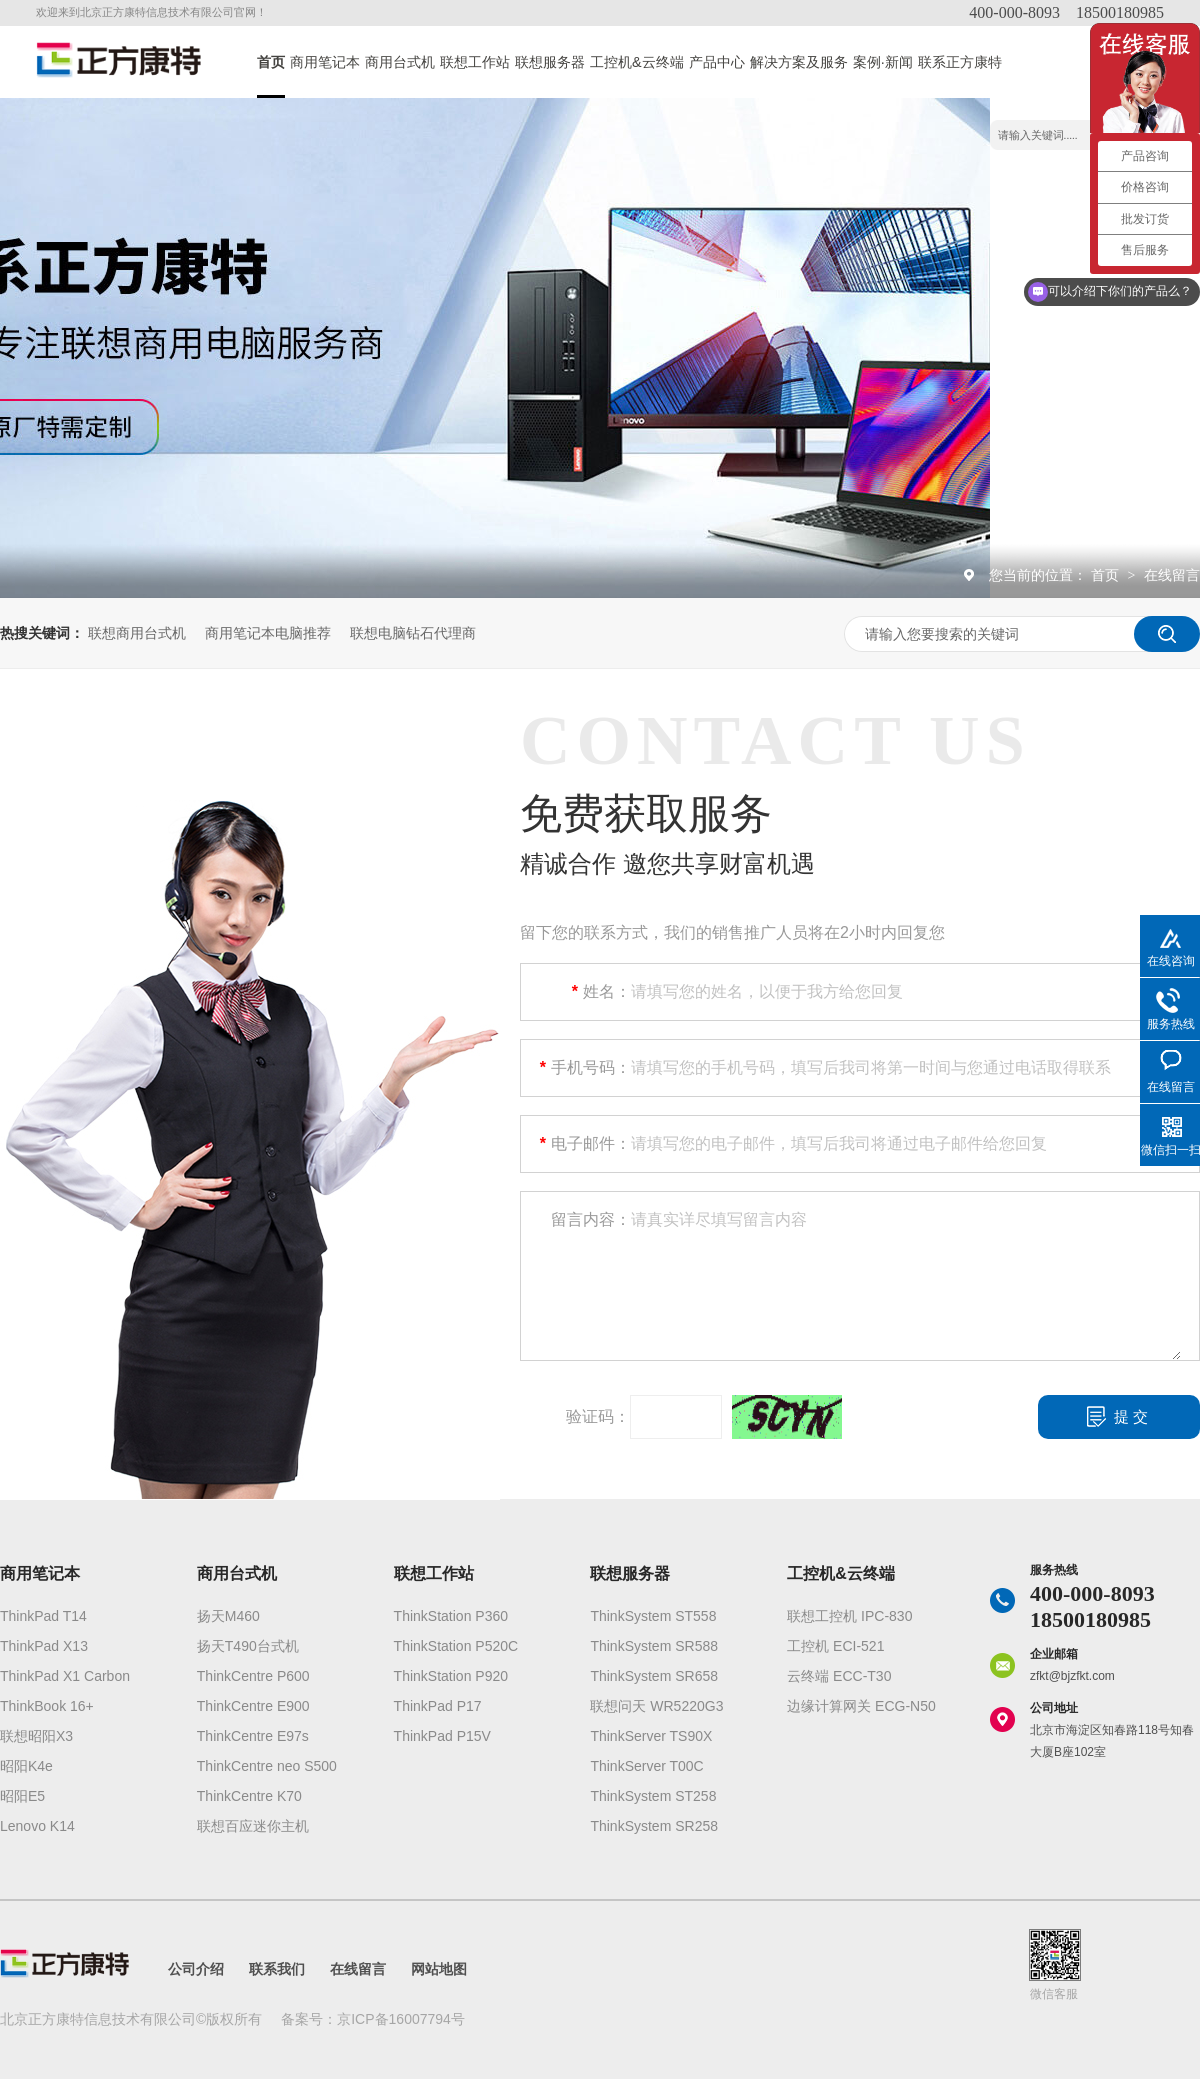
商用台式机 (400, 62)
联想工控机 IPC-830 (849, 1616)
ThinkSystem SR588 (654, 1646)
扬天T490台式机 (248, 1646)
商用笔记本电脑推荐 (268, 633)
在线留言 (1172, 575)
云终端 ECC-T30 (839, 1676)
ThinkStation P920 (451, 1676)
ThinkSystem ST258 (653, 1796)
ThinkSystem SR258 (654, 1826)
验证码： (598, 1416)
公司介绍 (196, 1969)
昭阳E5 (22, 1796)
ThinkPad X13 (44, 1646)
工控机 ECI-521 (835, 1646)
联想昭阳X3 (36, 1736)
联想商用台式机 (137, 633)
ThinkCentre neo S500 (267, 1766)
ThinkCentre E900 (253, 1706)
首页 (271, 62)
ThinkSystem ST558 (653, 1616)
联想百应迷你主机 (253, 1826)
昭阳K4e (26, 1766)
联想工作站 (475, 62)
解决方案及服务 (799, 62)
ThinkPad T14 (43, 1616)
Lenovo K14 (37, 1826)
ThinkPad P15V (442, 1736)
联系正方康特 (960, 62)
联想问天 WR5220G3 (656, 1706)
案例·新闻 (883, 62)
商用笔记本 (325, 62)
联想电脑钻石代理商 (413, 633)
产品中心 (717, 62)
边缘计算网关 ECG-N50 (861, 1706)
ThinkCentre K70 (249, 1796)
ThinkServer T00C (646, 1766)
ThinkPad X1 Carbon (65, 1676)
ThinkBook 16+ (47, 1706)
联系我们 (277, 1969)
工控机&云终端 (637, 62)
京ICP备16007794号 (401, 2019)
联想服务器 (550, 62)
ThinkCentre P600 (253, 1676)
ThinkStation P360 (451, 1616)
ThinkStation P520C (456, 1646)
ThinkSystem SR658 (654, 1676)
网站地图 (439, 1969)
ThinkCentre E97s (253, 1736)
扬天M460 (228, 1616)
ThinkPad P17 (438, 1706)
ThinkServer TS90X (651, 1736)
